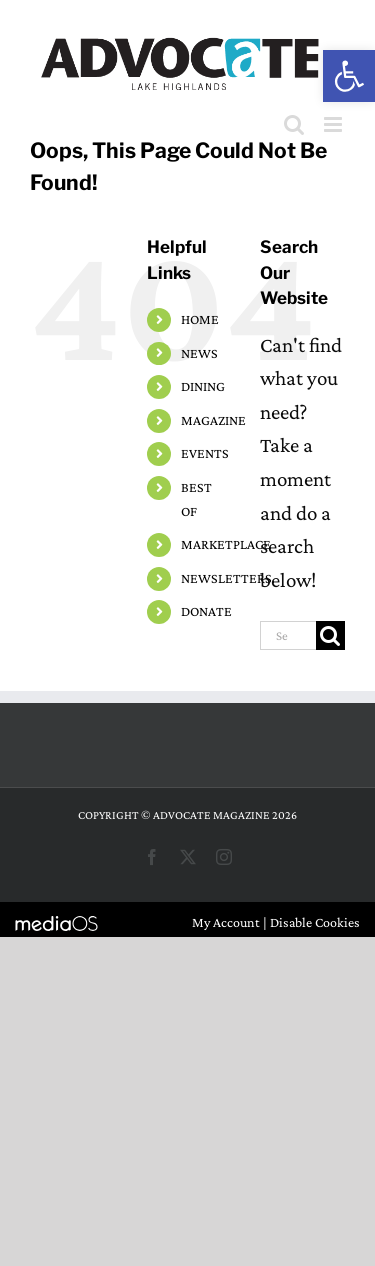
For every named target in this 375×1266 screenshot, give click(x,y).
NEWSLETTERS (226, 578)
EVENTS (205, 453)
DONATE (206, 611)
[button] (349, 76)
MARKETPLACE (226, 544)
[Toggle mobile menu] (334, 124)
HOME (200, 319)
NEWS (199, 353)
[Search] (330, 635)
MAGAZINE (213, 420)
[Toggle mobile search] (294, 124)
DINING (203, 386)
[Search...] (288, 635)
